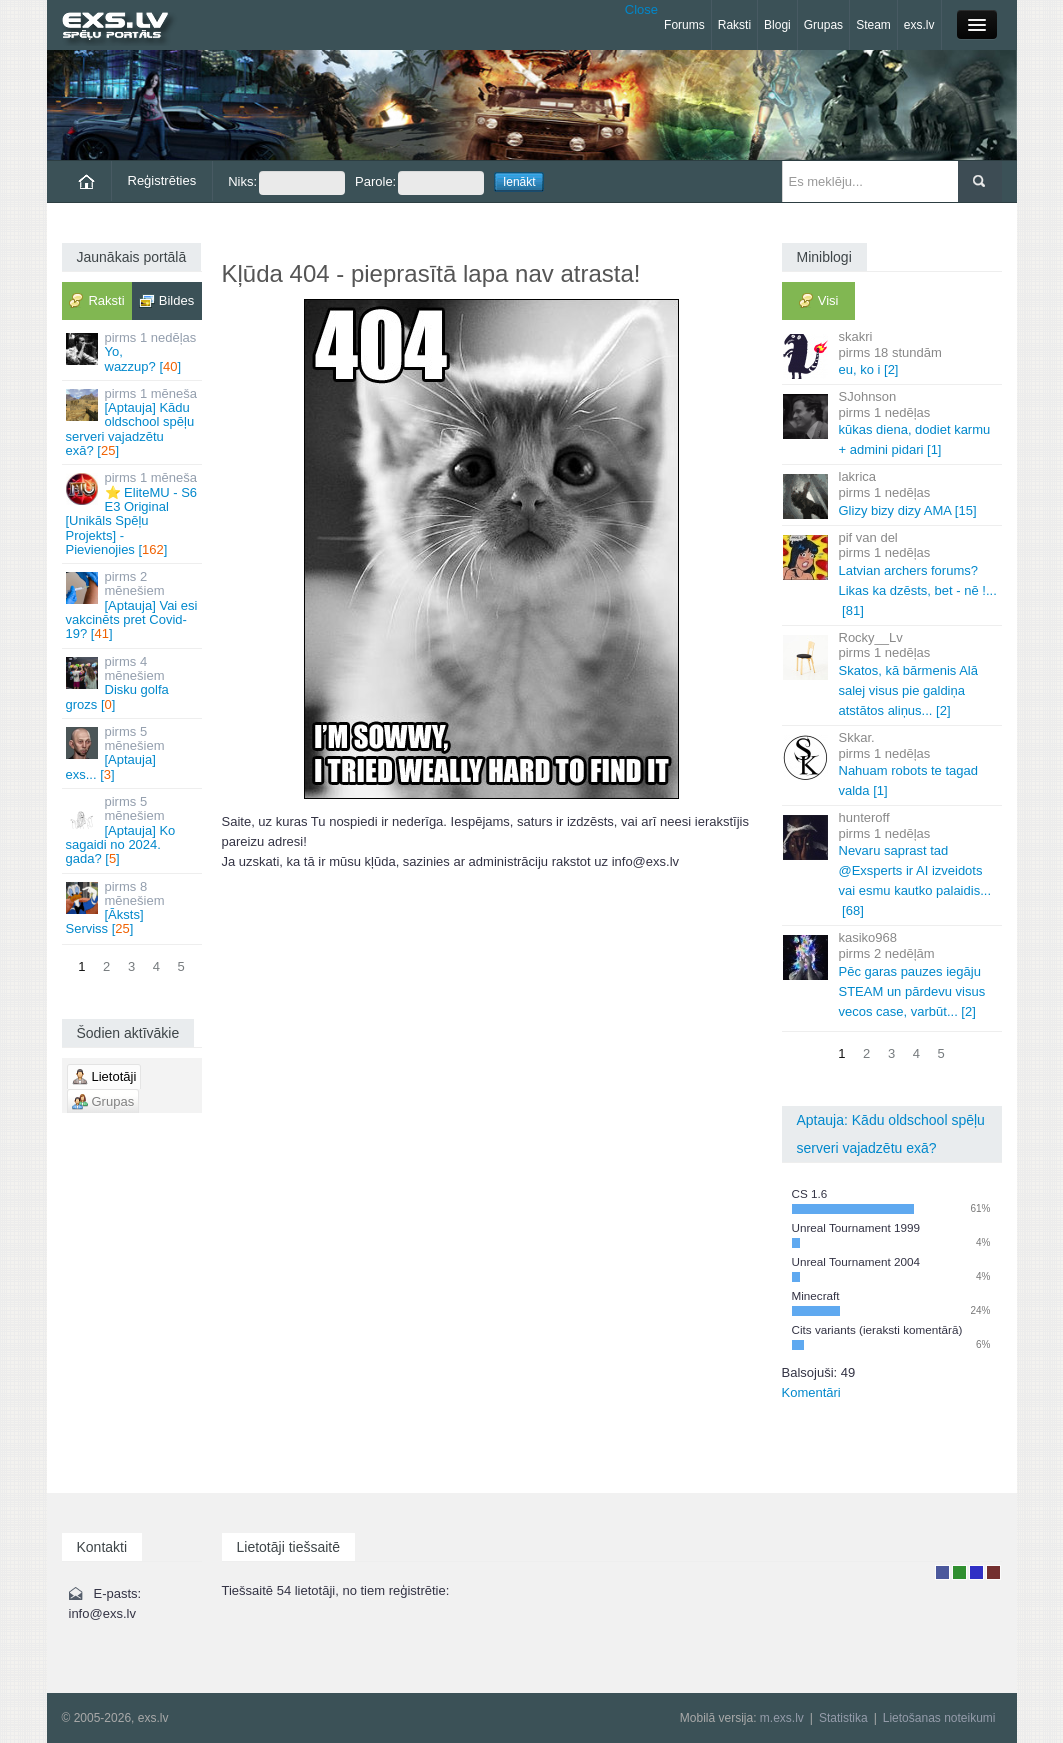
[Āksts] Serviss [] (133, 908)
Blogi (777, 25)
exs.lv (919, 25)
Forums (684, 25)
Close (641, 9)
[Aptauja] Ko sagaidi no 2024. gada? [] (133, 830)
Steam (873, 25)
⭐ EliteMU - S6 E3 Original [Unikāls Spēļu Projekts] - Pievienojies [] (133, 513)
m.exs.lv (782, 1718)
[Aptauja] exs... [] (133, 753)
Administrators (993, 1572)
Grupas (823, 25)
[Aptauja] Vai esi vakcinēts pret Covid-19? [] (133, 605)
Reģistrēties (162, 180)
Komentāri (811, 1392)
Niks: (286, 183)
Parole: (419, 183)
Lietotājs (942, 1572)
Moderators (976, 1572)
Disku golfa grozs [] (133, 683)
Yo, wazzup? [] (133, 352)
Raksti (734, 25)
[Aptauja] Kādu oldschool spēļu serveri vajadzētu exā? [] (133, 422)
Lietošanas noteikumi (939, 1718)
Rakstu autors (959, 1572)
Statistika (843, 1718)
